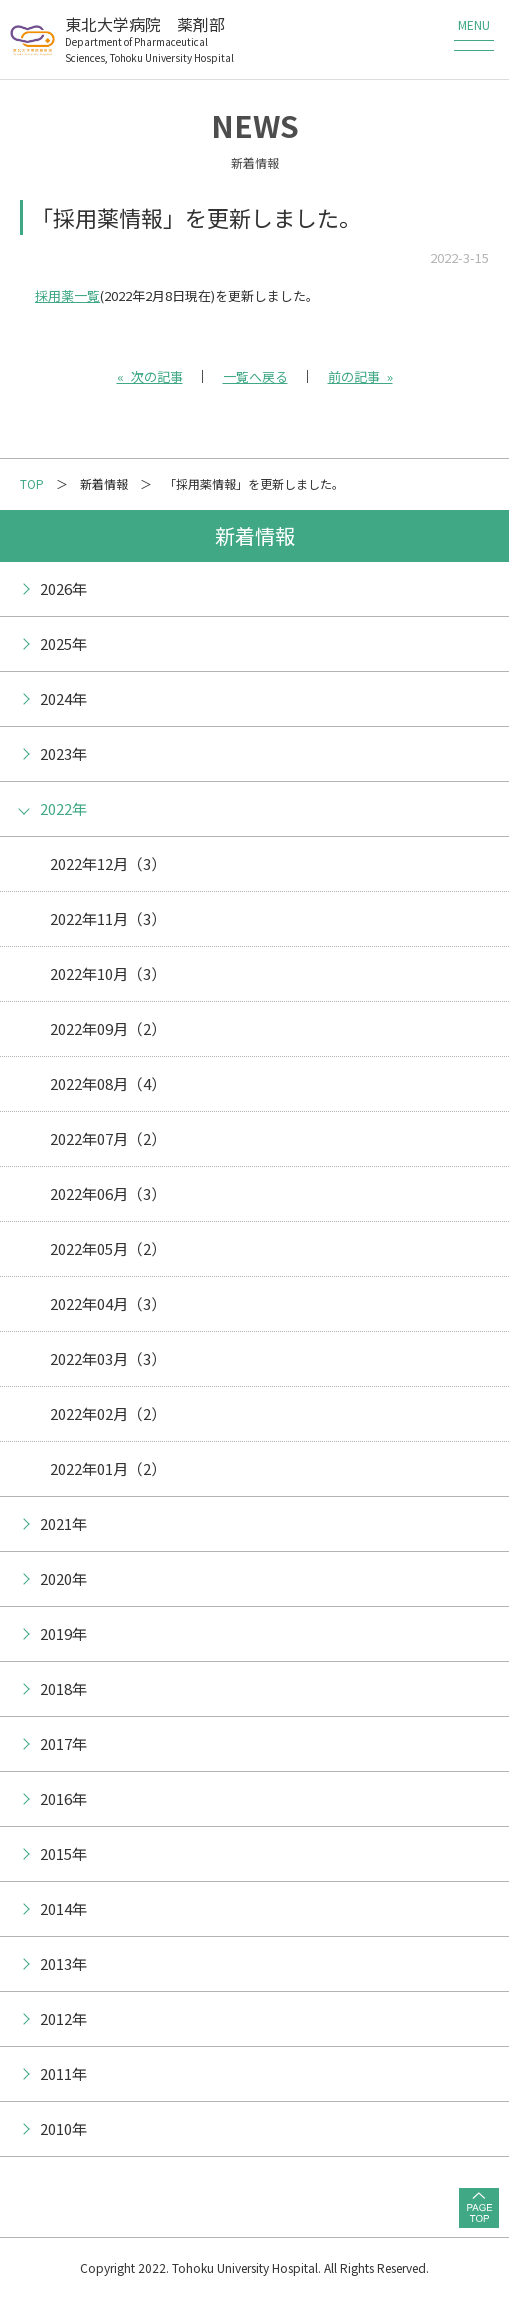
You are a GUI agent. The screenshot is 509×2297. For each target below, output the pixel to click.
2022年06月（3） (108, 1193)
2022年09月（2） (108, 1028)
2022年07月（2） (108, 1138)
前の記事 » (360, 376)
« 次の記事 (150, 376)
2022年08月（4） (108, 1083)
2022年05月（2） (108, 1248)
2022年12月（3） (108, 863)
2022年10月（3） (108, 973)
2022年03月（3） (108, 1358)
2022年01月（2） (108, 1468)
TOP (32, 483)
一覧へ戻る (255, 376)
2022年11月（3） (108, 918)
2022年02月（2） (108, 1413)
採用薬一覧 (67, 295)
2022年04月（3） (108, 1303)
